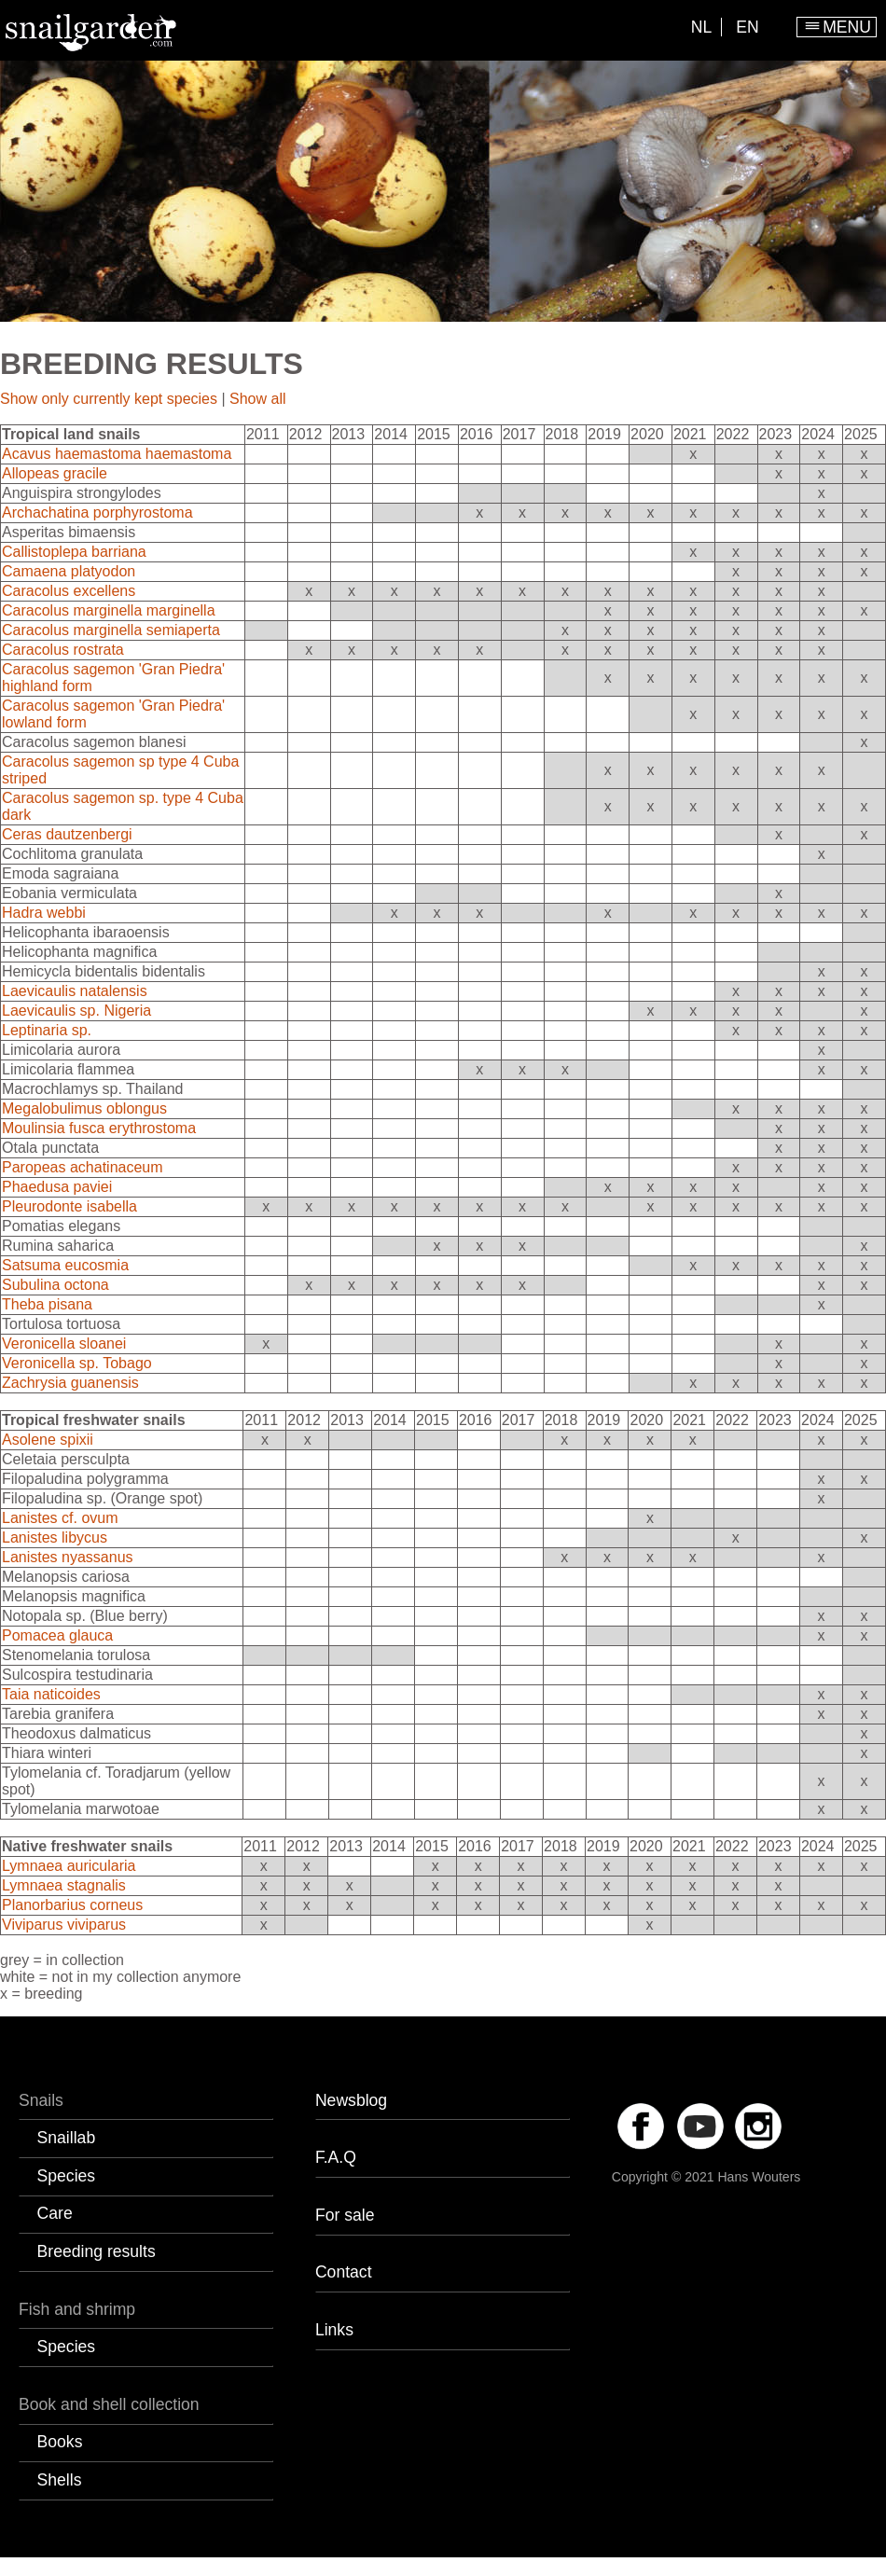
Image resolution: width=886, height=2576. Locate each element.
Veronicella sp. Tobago (77, 1363)
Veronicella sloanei (64, 1343)
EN (747, 27)
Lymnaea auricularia (68, 1866)
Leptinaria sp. (46, 1030)
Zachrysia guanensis (70, 1383)
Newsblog (351, 2100)
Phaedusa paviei (57, 1187)
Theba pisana (47, 1304)
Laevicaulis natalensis (74, 991)
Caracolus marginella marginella (108, 610)
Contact (343, 2272)
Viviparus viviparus (64, 1924)
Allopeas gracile (54, 473)
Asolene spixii (47, 1439)
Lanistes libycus (54, 1537)
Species (66, 2176)
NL (702, 27)
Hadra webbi (44, 913)
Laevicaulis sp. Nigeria (76, 1010)
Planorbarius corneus (72, 1905)
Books (60, 2441)
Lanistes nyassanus (67, 1557)
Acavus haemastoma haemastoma (116, 454)
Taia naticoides (51, 1694)
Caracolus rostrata (63, 650)
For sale (345, 2215)
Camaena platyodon (68, 571)
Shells (59, 2480)
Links (334, 2329)
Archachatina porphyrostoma (97, 512)
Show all (257, 399)
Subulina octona (55, 1285)
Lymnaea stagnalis (64, 1885)
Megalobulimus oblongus (84, 1108)
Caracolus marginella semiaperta (111, 630)
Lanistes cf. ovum (60, 1518)
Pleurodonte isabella (69, 1206)
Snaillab (66, 2137)
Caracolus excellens (68, 591)
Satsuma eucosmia (65, 1265)
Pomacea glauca (57, 1635)
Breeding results (96, 2251)
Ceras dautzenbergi (67, 834)
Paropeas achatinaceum (82, 1167)
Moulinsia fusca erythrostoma (99, 1128)
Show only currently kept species (108, 399)
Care (55, 2213)
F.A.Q (335, 2157)
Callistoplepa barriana (74, 552)
